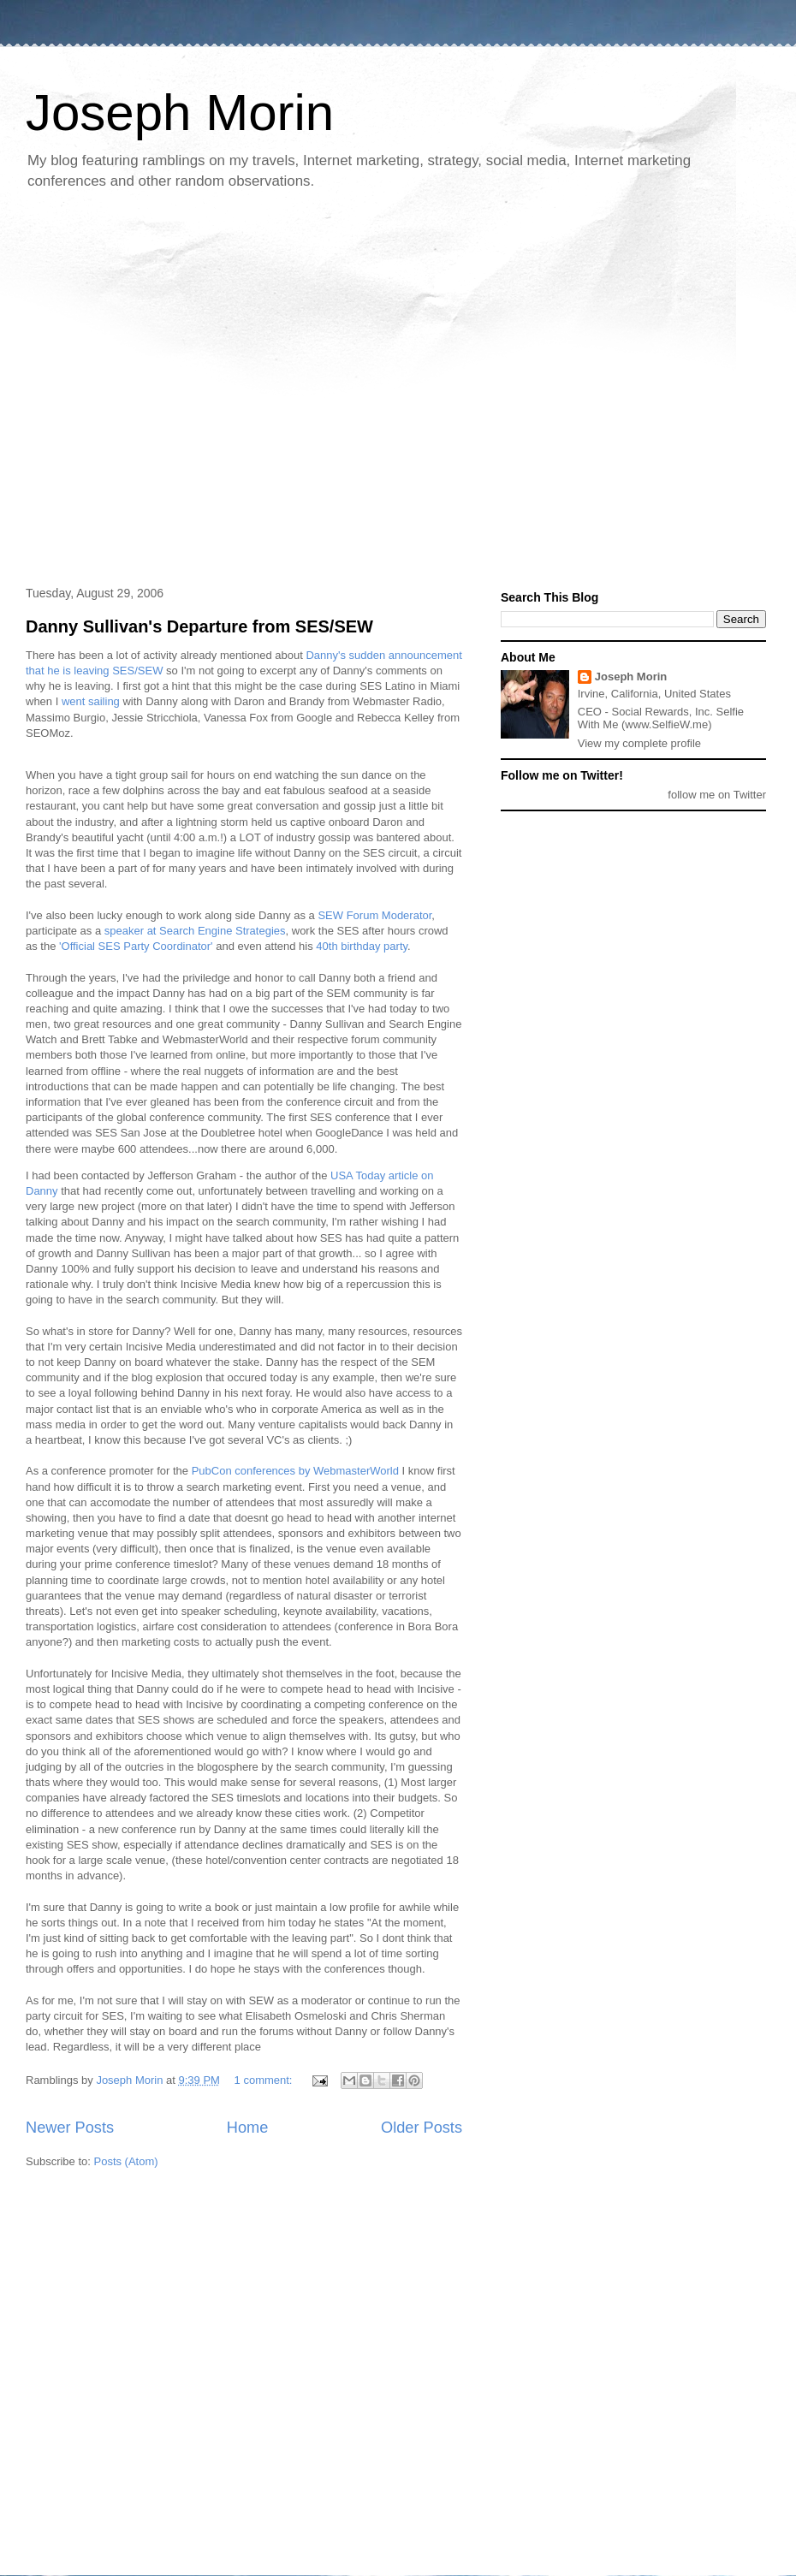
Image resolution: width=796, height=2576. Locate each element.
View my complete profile (639, 743)
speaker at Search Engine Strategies (195, 930)
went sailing (91, 701)
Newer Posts (70, 2127)
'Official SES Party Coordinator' (136, 946)
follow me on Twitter (717, 794)
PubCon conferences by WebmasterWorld (295, 1470)
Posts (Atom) (126, 2161)
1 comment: (265, 2080)
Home (248, 2127)
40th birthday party (361, 946)
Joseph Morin (180, 112)
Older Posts (421, 2127)
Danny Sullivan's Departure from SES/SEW (199, 626)
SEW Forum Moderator (374, 915)
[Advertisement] (166, 389)
